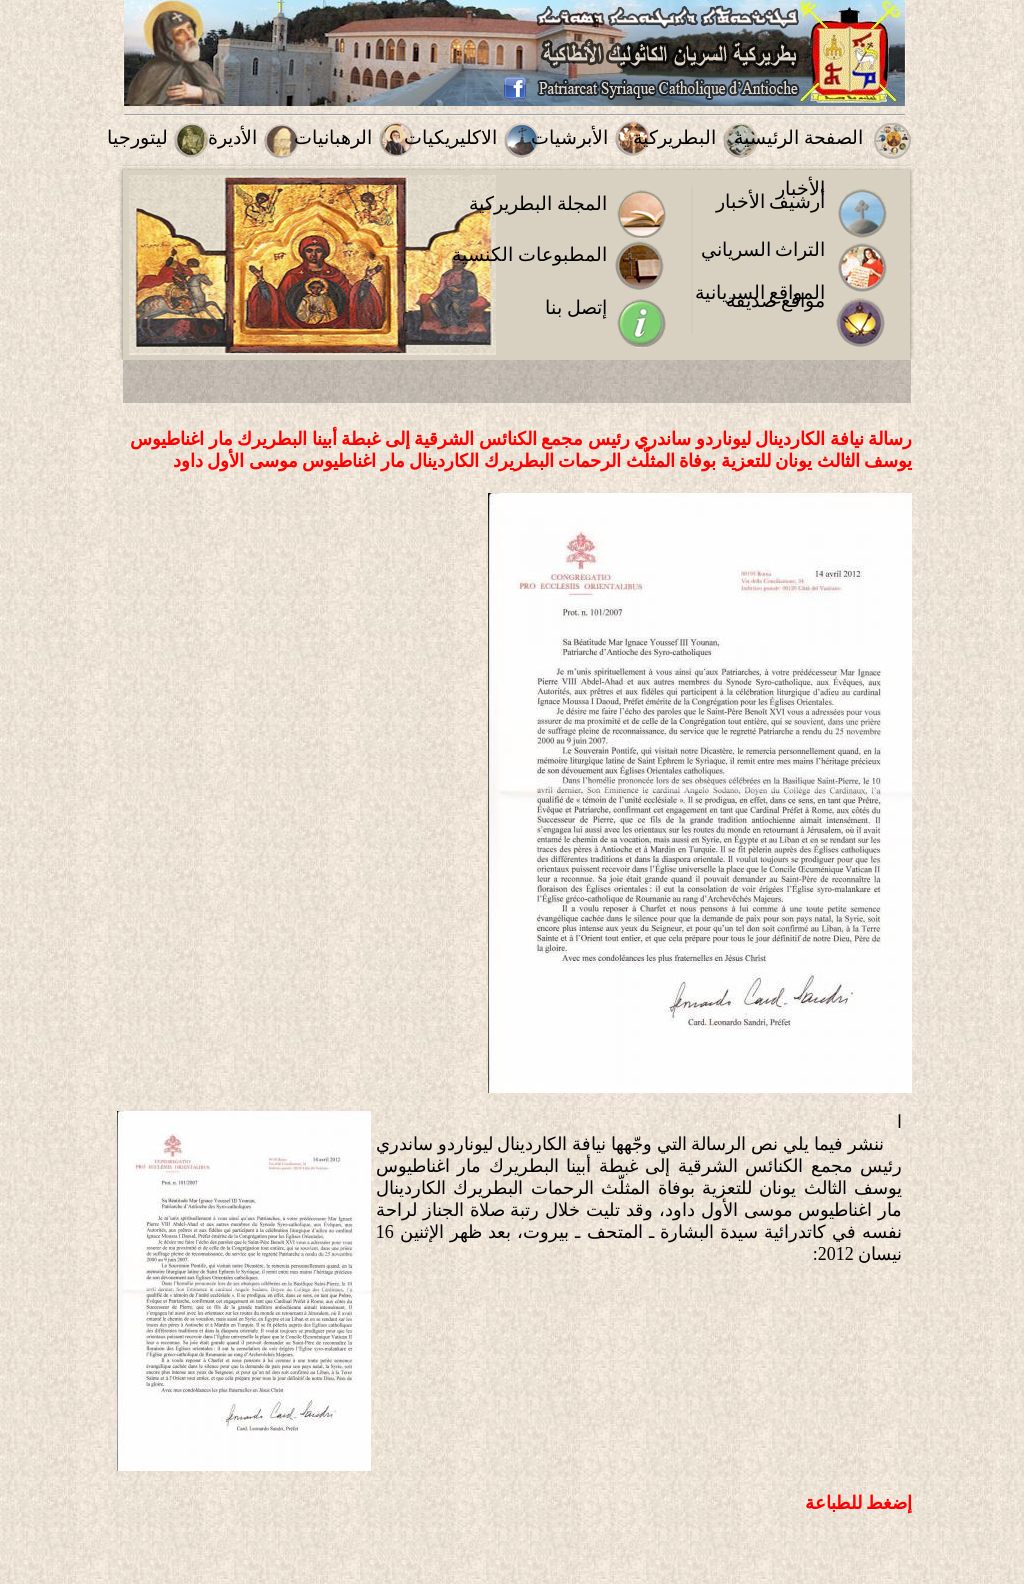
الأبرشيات (569, 137)
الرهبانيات (333, 137)
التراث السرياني (763, 249)
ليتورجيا (137, 137)
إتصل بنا (576, 307)
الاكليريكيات (450, 137)
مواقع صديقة (776, 300)
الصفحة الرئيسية (798, 137)
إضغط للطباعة (859, 1503)
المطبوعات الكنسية (529, 254)
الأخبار (800, 188)
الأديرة (232, 137)
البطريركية (674, 137)
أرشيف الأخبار (771, 201)
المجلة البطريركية (538, 203)
